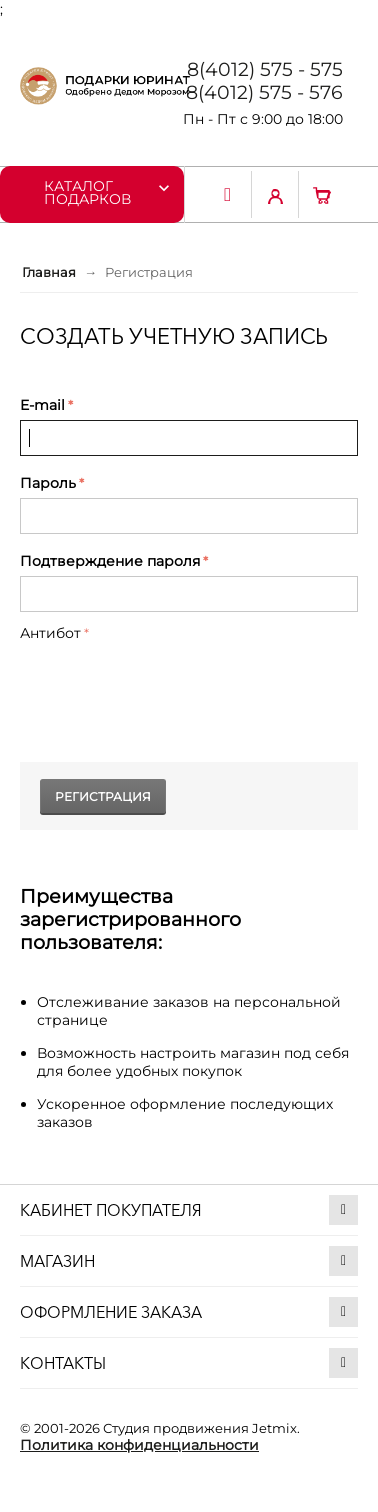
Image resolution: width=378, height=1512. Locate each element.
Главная (49, 272)
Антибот (50, 633)
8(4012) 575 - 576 (264, 92)
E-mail (42, 405)
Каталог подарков (87, 191)
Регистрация (103, 796)
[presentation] (172, 686)
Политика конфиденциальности (139, 1445)
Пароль (48, 483)
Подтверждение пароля (110, 561)
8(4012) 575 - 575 (265, 69)
